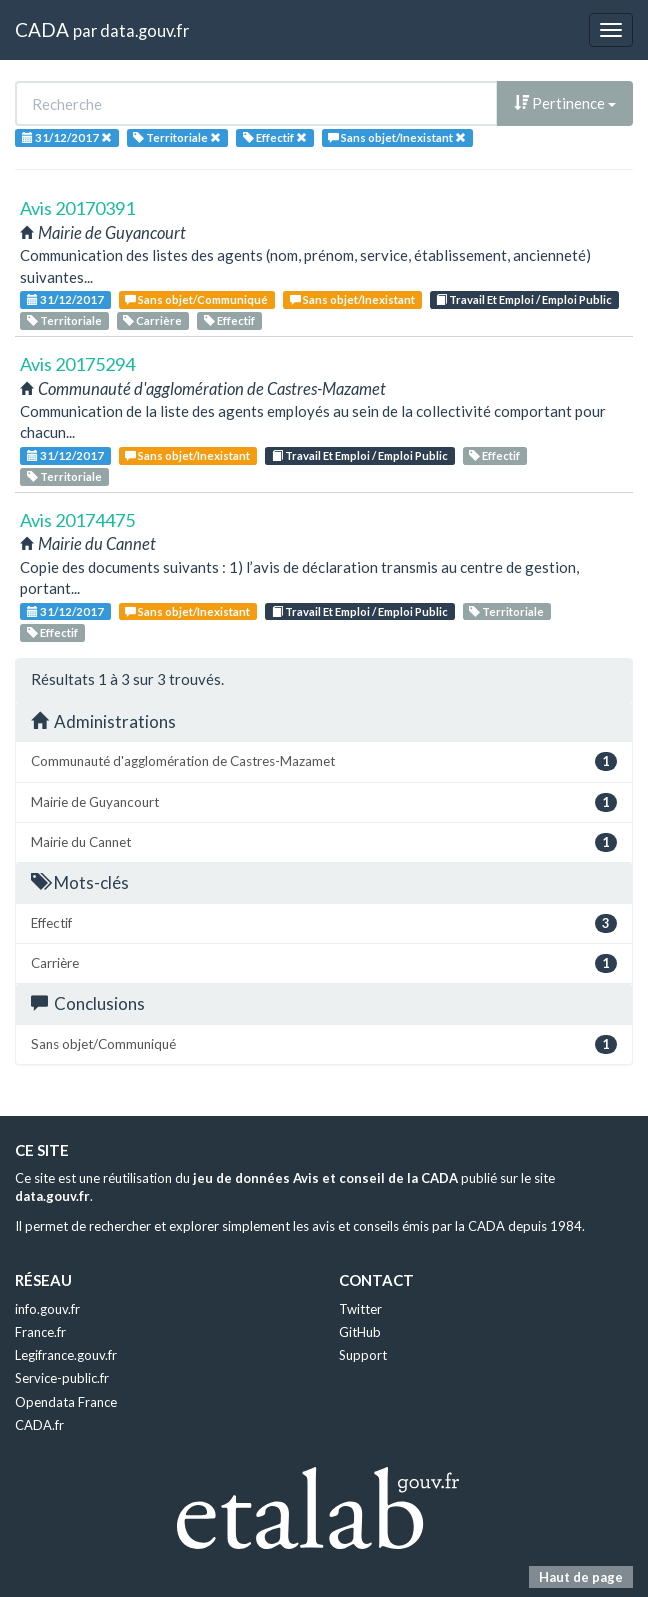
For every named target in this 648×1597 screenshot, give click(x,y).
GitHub (360, 1332)
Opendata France (66, 1402)
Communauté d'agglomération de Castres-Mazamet (324, 761)
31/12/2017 (65, 299)
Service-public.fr (62, 1378)
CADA (42, 29)
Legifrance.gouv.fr (66, 1355)
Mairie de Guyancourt (324, 802)
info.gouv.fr (47, 1309)
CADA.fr (39, 1425)
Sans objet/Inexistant (352, 299)
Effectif (229, 320)
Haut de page (581, 1577)
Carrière (152, 320)
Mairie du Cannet (324, 842)
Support (363, 1355)
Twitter (360, 1309)
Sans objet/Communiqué (196, 299)
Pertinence (565, 103)
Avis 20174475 (77, 520)
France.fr (40, 1332)
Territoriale (64, 320)
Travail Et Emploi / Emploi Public (524, 299)
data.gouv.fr (144, 30)
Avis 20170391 (77, 208)
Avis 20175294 (77, 364)
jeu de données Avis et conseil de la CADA (325, 1178)
